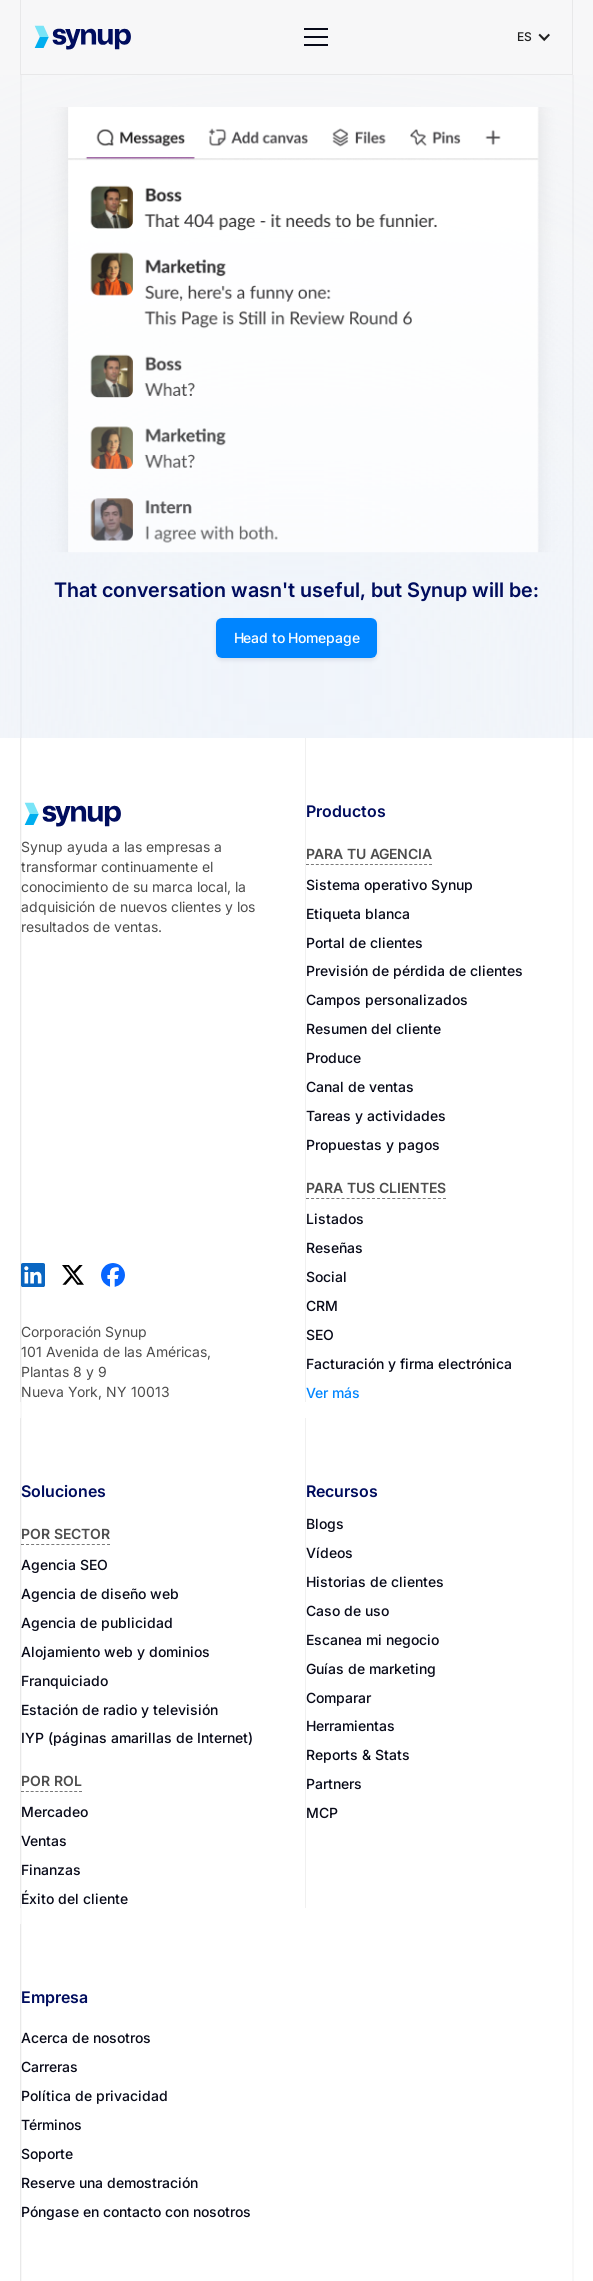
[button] (316, 37)
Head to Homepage (297, 637)
